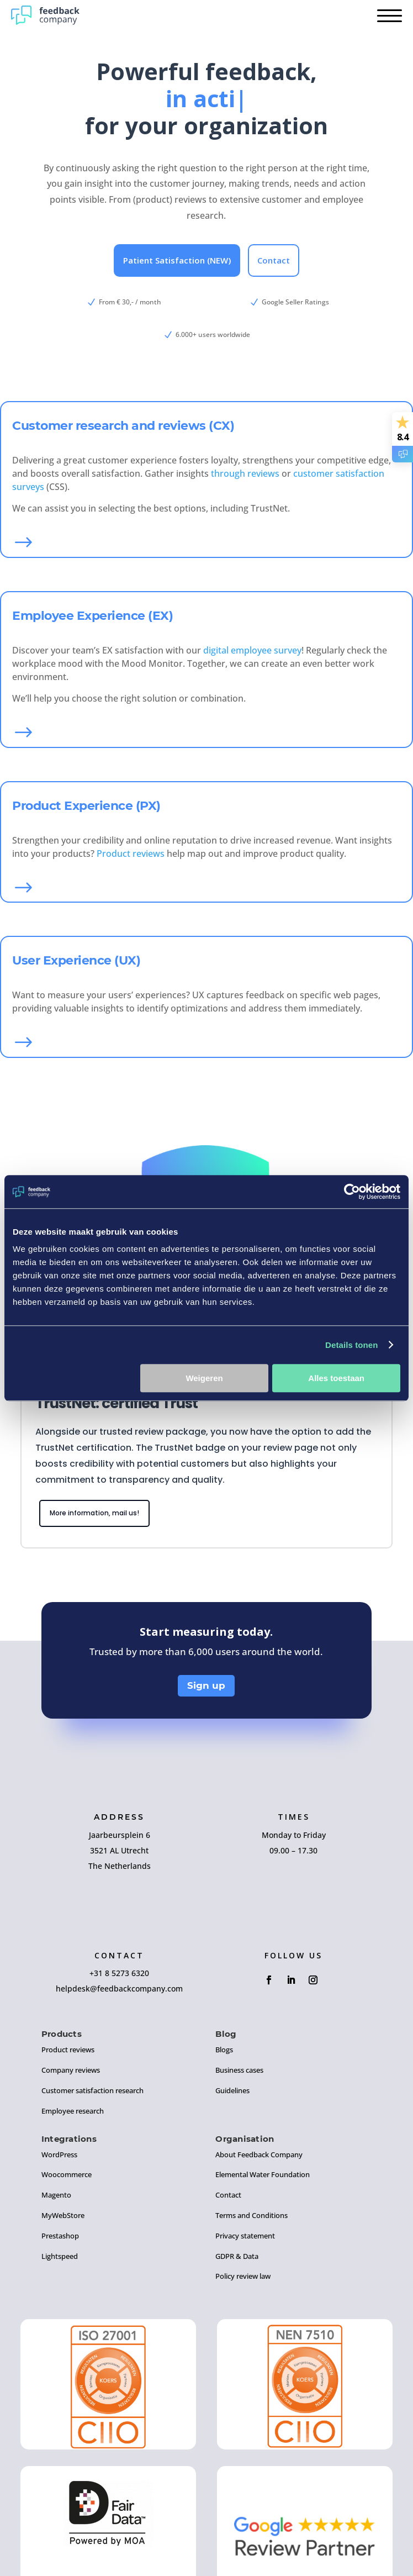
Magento (56, 2195)
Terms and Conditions (251, 2215)
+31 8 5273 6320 (119, 1973)
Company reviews (70, 2070)
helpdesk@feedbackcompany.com (119, 1988)
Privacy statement (245, 2236)
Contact (273, 260)
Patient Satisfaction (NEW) (177, 260)
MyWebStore (62, 2215)
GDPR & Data (236, 2256)
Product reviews (131, 853)
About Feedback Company (259, 2154)
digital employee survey (252, 650)
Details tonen (351, 1345)
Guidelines (232, 2090)
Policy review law (243, 2276)
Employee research (72, 2111)
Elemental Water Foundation (262, 2174)
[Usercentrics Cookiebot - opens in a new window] (352, 1191)
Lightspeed (59, 2256)
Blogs (224, 2050)
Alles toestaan (336, 1378)
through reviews (245, 473)
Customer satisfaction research (92, 2090)
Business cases (239, 2070)
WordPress (59, 2154)
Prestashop (60, 2236)
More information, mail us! (94, 1513)
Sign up (206, 1685)
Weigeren (204, 1378)
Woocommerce (66, 2174)
